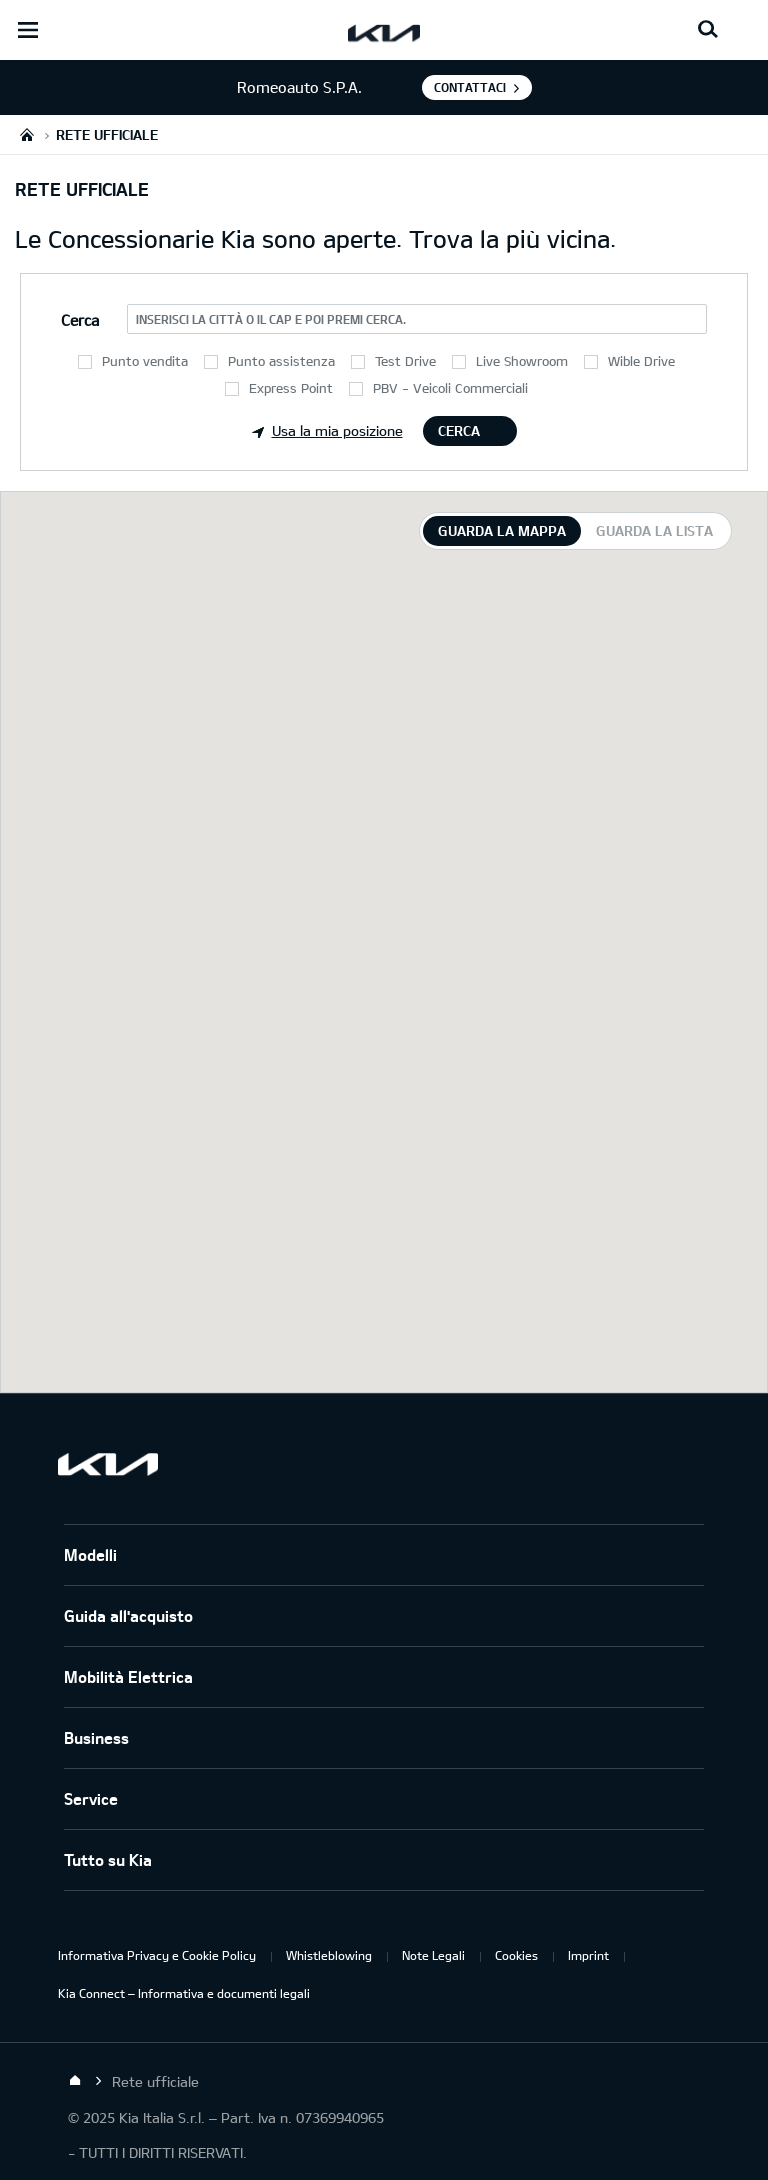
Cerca (459, 430)
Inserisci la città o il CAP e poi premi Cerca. (271, 319)
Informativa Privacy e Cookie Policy (157, 1955)
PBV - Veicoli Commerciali (450, 388)
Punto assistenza (281, 361)
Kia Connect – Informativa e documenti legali (184, 1993)
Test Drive (405, 361)
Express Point (291, 388)
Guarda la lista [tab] (654, 530)
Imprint (588, 1955)
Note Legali (433, 1955)
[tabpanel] (384, 942)
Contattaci (470, 87)
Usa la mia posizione (327, 430)
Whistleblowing (329, 1955)
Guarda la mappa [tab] (502, 530)
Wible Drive (641, 361)
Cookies (516, 1955)
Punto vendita (145, 361)
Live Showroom (522, 361)
